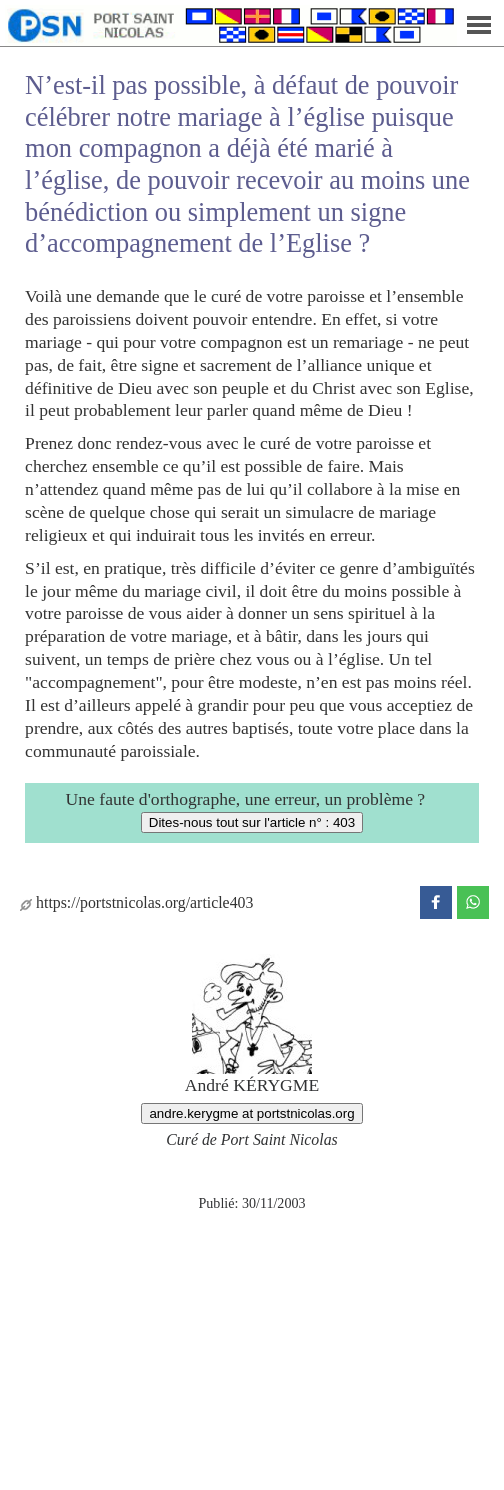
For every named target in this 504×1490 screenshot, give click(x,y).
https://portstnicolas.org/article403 (136, 902)
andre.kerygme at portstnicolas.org (251, 1113)
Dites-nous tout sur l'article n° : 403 (252, 822)
